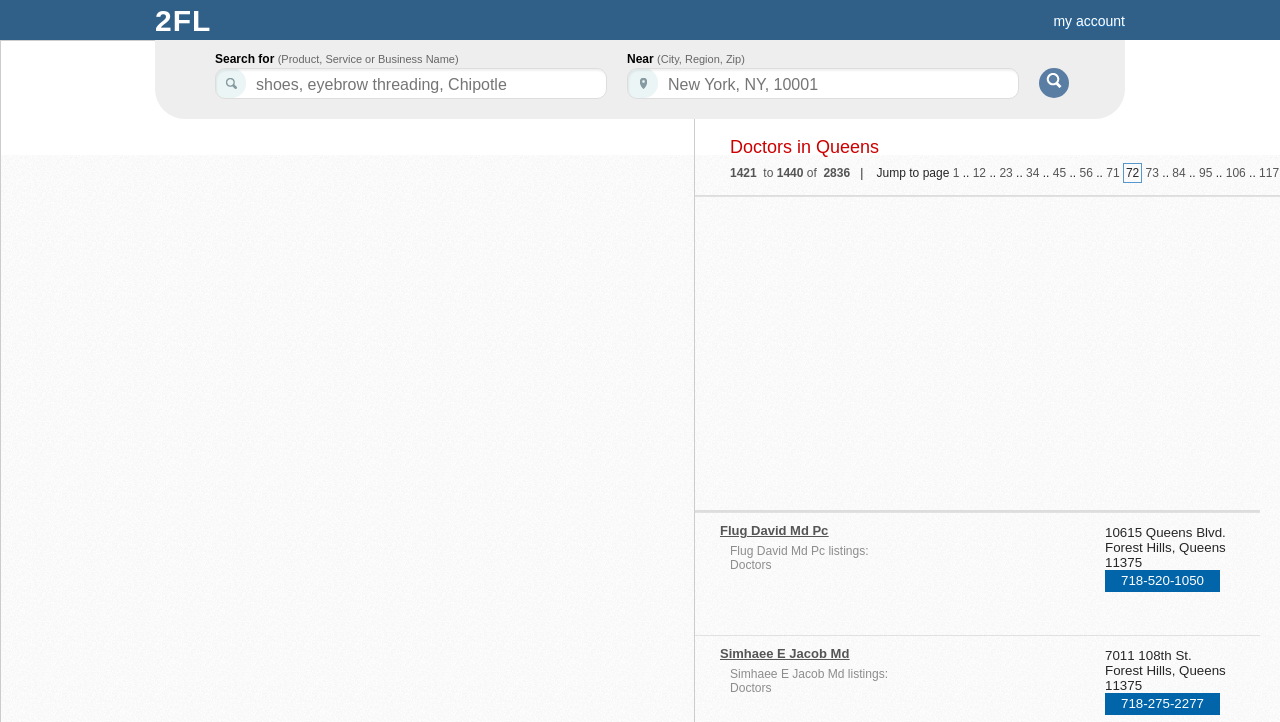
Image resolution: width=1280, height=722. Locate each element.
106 (1236, 173)
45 (1059, 173)
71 (1112, 173)
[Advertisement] (893, 347)
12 (979, 173)
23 (1005, 173)
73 (1152, 173)
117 (1269, 173)
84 (1178, 173)
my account (1089, 21)
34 (1032, 173)
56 (1086, 173)
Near (686, 59)
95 (1205, 173)
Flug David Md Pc (774, 530)
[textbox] (823, 83)
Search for (337, 59)
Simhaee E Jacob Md (784, 653)
